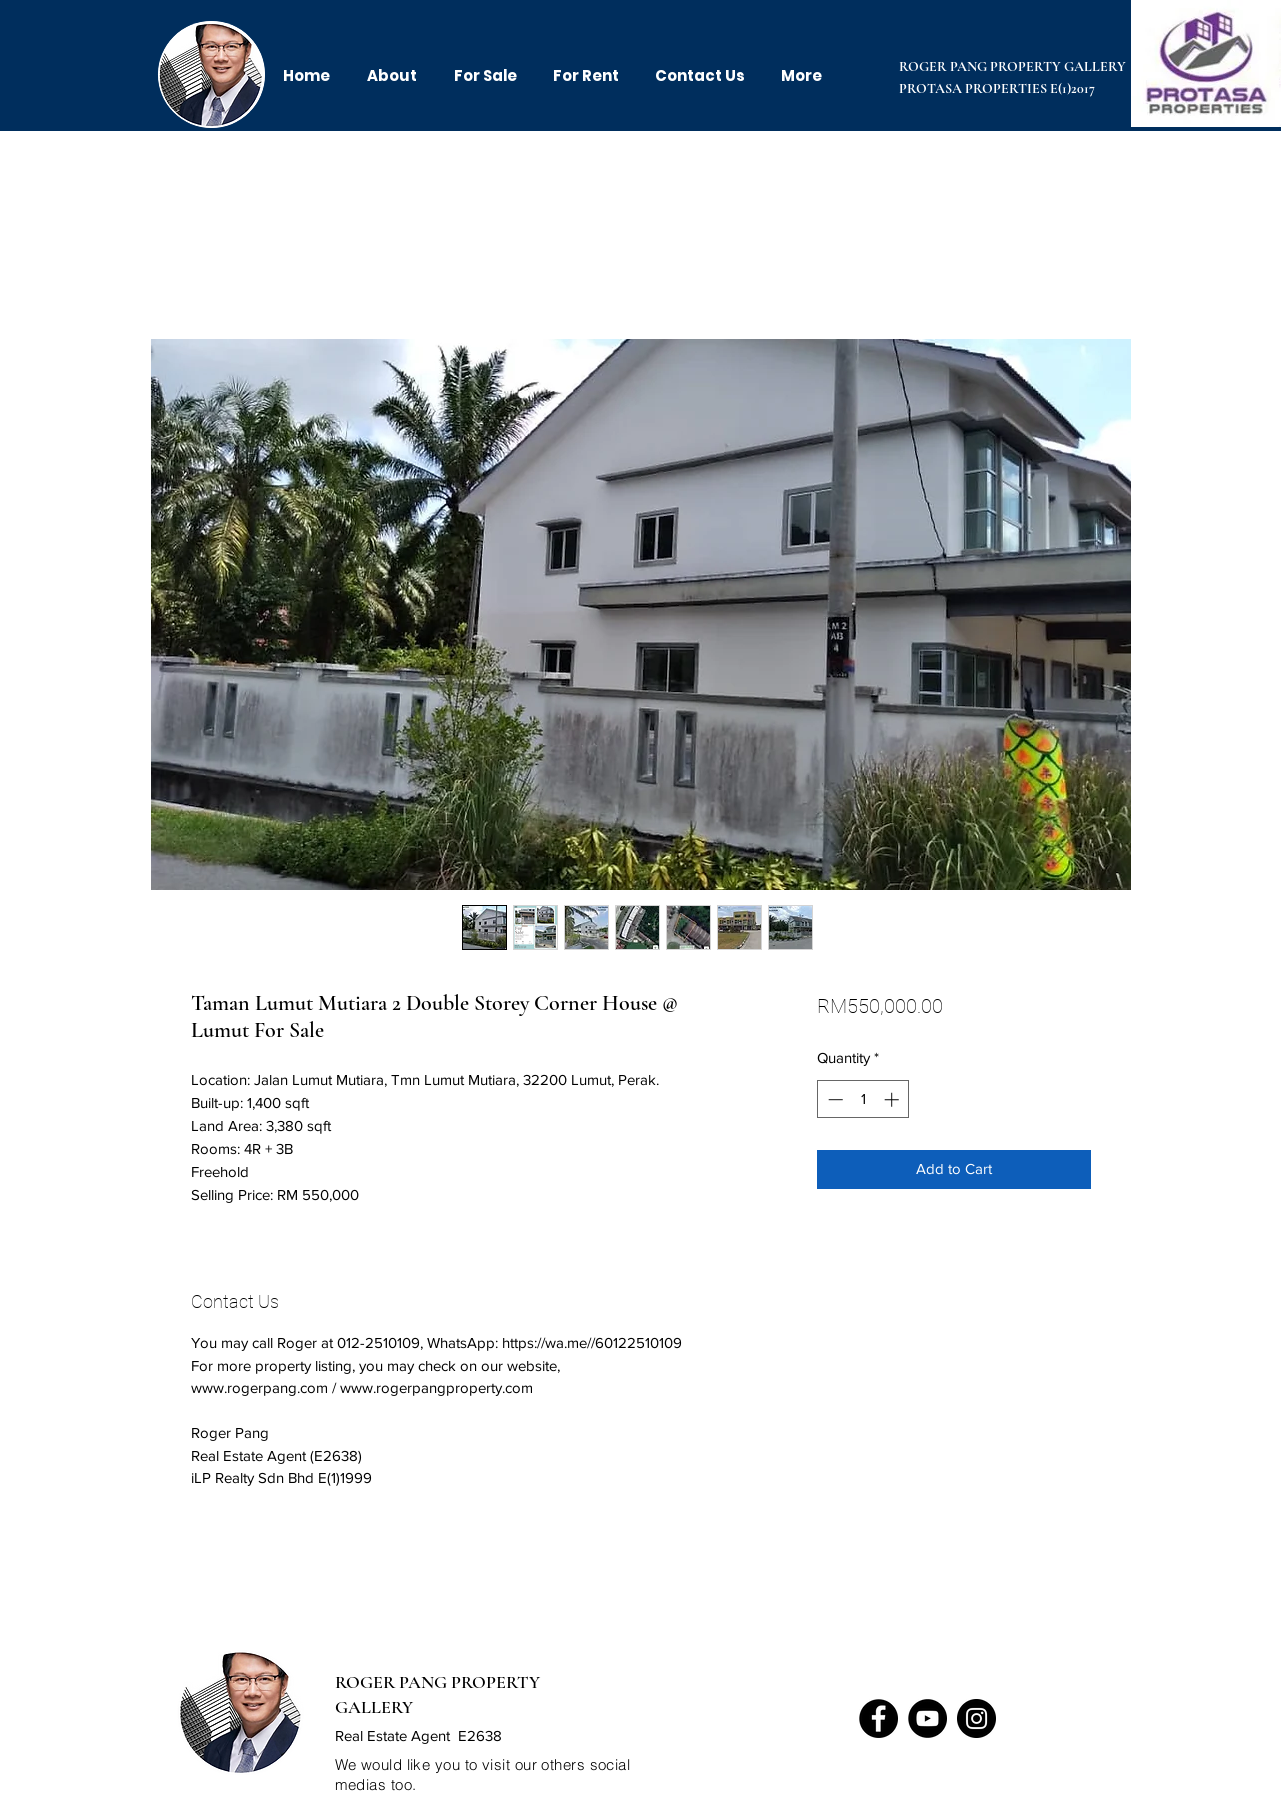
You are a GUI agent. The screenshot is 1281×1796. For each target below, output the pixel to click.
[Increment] (893, 1099)
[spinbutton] (863, 1099)
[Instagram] (976, 1718)
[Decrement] (833, 1099)
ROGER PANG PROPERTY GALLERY (1012, 66)
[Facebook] (878, 1718)
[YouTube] (927, 1718)
